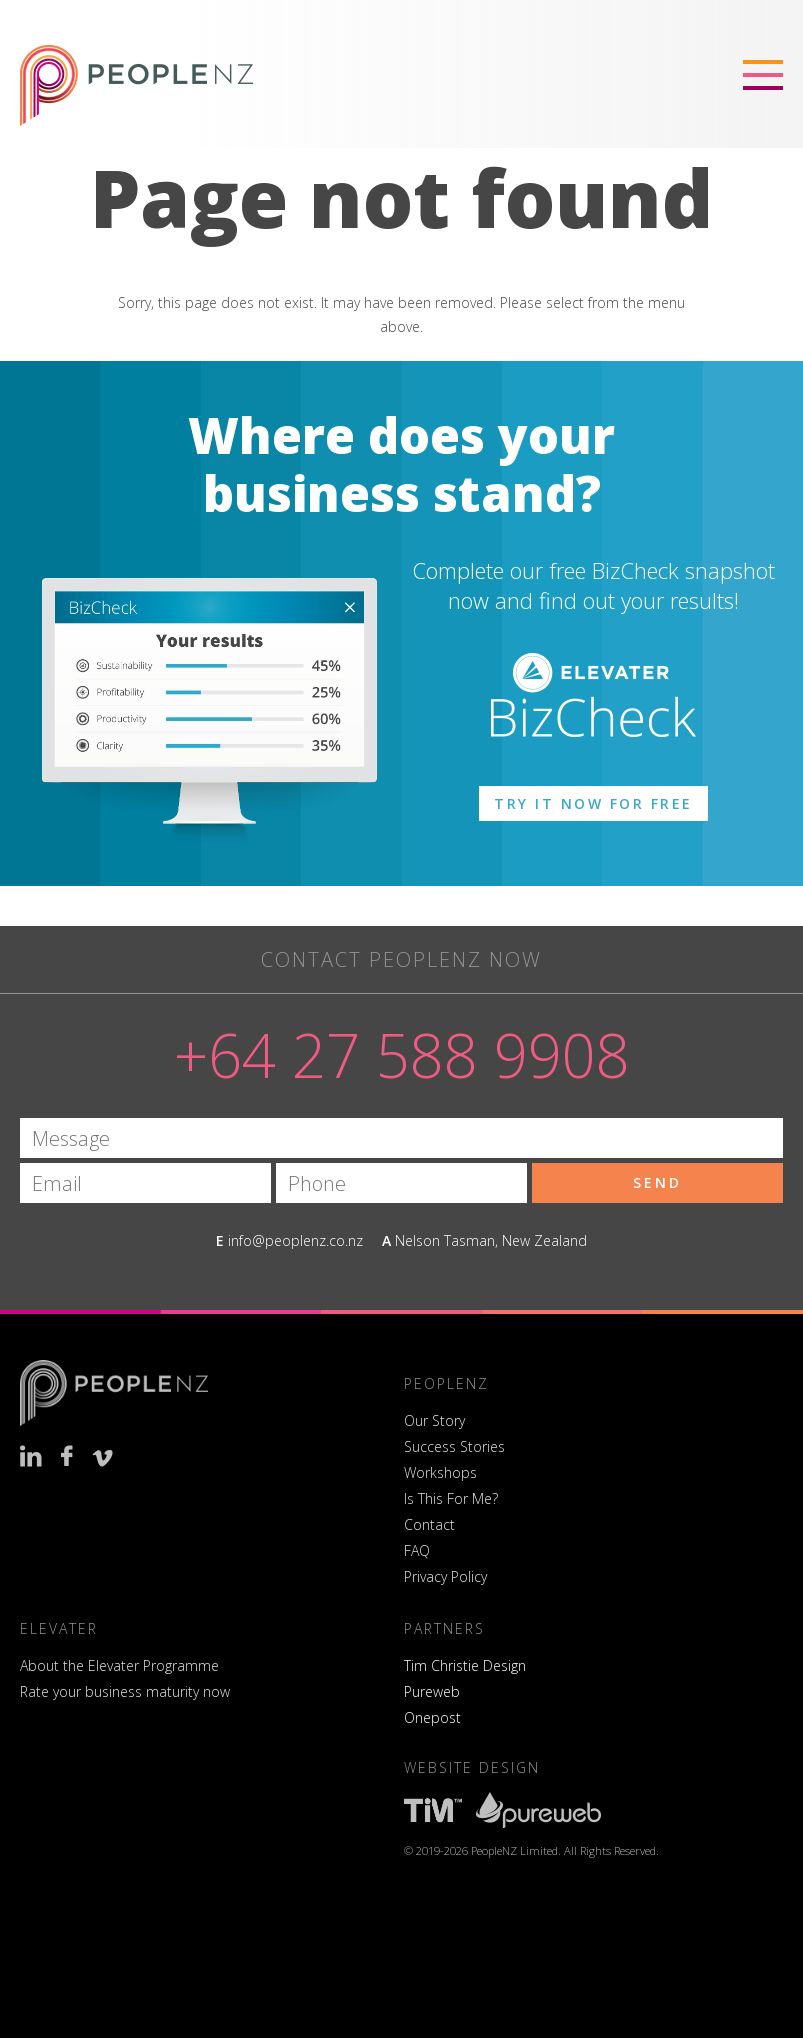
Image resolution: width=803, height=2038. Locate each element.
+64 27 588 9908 (402, 1055)
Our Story (434, 1420)
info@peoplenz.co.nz (295, 1240)
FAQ (417, 1550)
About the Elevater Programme (119, 1665)
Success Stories (454, 1446)
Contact (429, 1524)
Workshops (440, 1472)
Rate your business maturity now (125, 1691)
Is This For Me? (451, 1498)
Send (657, 1182)
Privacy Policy (445, 1576)
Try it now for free (593, 803)
